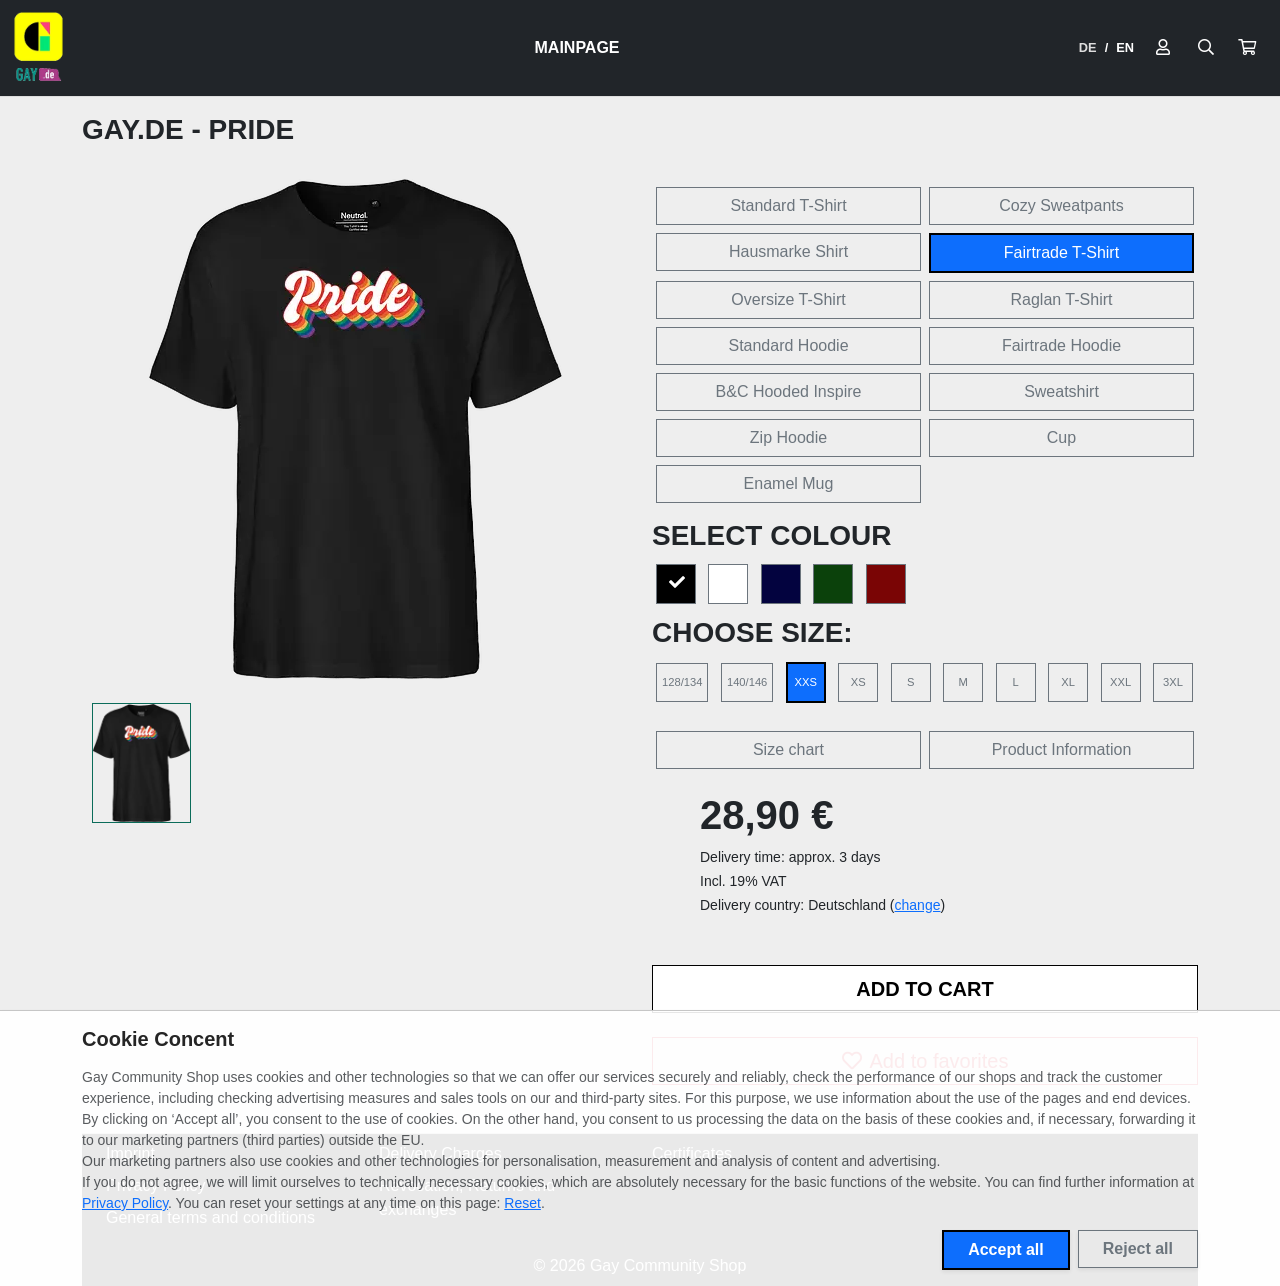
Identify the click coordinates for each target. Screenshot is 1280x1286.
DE (1088, 47)
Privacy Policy (125, 1203)
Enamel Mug (789, 483)
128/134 (682, 682)
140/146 (747, 682)
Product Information (1062, 749)
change (918, 905)
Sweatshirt (1061, 391)
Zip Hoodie (788, 437)
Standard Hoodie (788, 345)
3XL (1173, 682)
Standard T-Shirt (788, 205)
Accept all (1006, 1249)
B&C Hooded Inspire (789, 391)
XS (858, 682)
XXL (1120, 682)
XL (1068, 682)
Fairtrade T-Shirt (1061, 252)
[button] (1247, 48)
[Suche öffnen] (1206, 48)
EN (1125, 47)
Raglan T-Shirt (1062, 299)
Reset (522, 1203)
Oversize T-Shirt (788, 299)
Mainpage (577, 47)
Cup (1061, 437)
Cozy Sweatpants (1061, 205)
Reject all (1138, 1248)
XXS (806, 682)
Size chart (788, 749)
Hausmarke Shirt (788, 251)
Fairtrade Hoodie (1061, 345)
